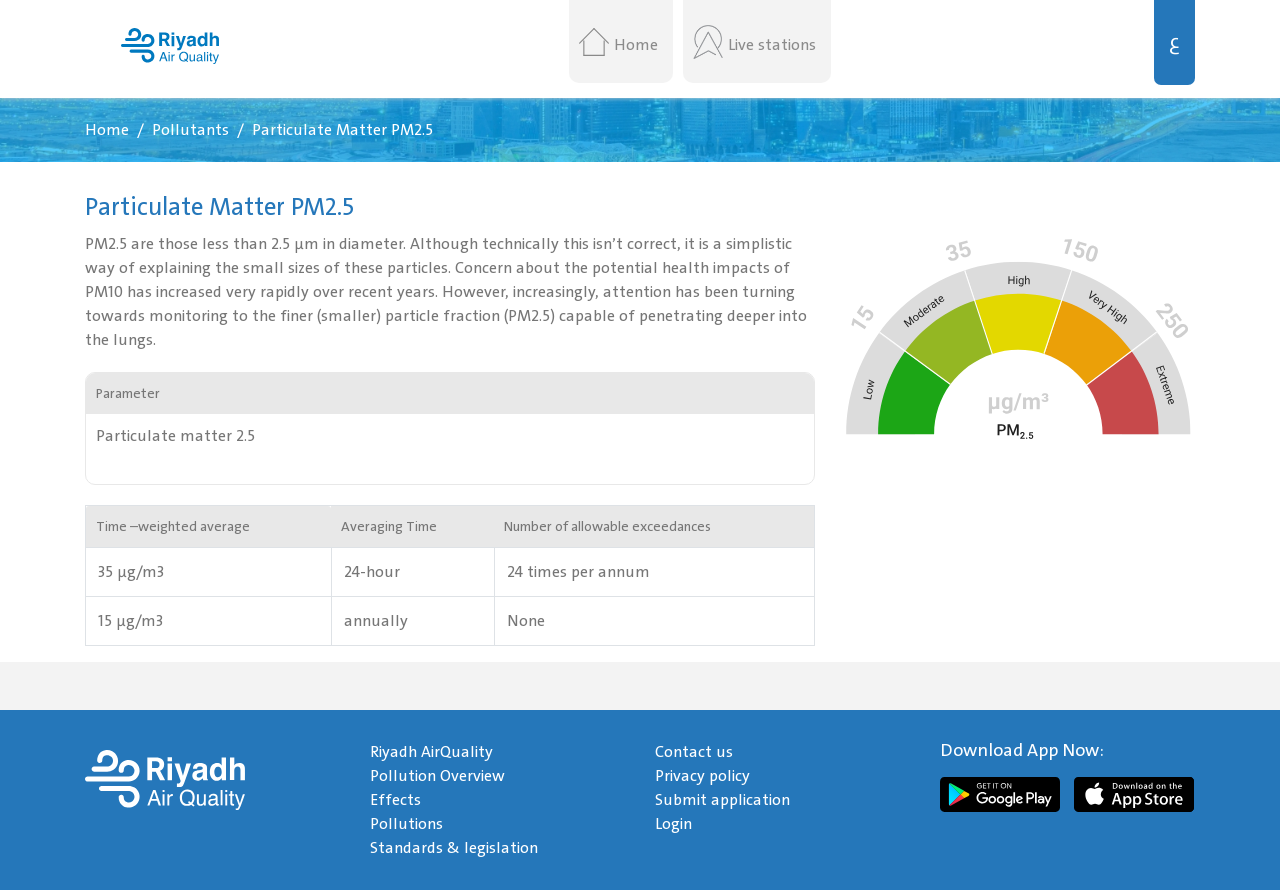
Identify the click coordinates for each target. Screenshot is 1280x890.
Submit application (722, 800)
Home (636, 45)
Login (673, 824)
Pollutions (406, 824)
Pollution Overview (437, 776)
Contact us (694, 752)
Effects (395, 800)
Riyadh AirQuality (431, 752)
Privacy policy (702, 776)
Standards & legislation (454, 848)
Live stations (772, 45)
